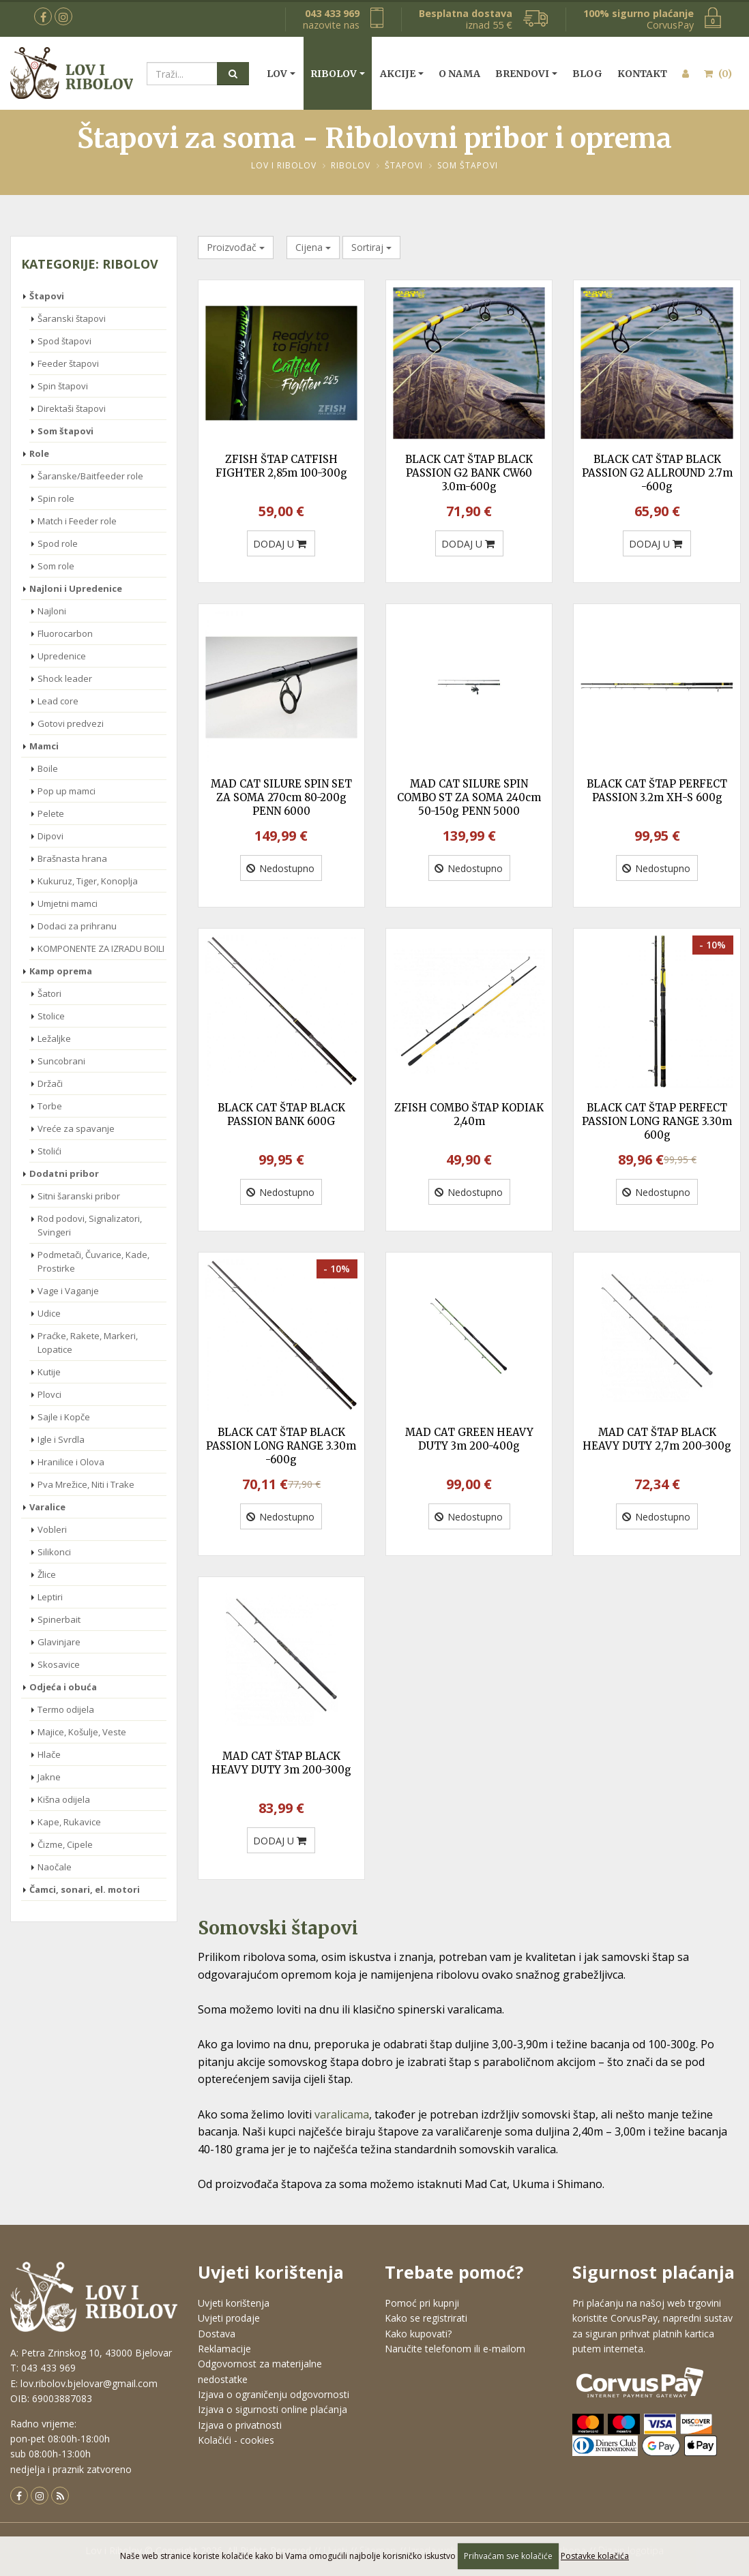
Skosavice (59, 1664)
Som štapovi (467, 165)
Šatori (49, 993)
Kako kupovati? (418, 2333)
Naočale (55, 1867)
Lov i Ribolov (284, 165)
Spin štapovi (63, 386)
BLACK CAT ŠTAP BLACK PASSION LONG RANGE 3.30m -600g (281, 1446)
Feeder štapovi (68, 363)
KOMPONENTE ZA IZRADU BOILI (101, 948)
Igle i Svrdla (61, 1439)
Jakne (49, 1777)
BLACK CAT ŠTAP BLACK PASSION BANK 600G (281, 1114)
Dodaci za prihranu (77, 926)
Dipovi (50, 836)
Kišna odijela (64, 1799)
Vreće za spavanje (76, 1128)
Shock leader (65, 678)
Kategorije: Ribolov (89, 264)
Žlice (47, 1574)
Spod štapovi (64, 341)
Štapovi (404, 165)
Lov (277, 74)
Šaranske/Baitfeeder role (90, 476)
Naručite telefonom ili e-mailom (455, 2348)
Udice (49, 1313)
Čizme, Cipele (65, 1844)
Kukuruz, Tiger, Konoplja (88, 881)
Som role (56, 566)
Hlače (49, 1754)
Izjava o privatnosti (240, 2424)
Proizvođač (236, 247)
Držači (50, 1083)
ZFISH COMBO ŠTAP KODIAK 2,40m (469, 1114)
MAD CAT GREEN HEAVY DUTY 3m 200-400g (469, 1439)
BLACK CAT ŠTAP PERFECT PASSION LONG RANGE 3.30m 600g (657, 1121)
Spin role (56, 498)
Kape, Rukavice (69, 1822)
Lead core (58, 701)
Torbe (50, 1106)
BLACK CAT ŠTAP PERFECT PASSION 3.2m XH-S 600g (657, 790)
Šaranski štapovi (72, 318)
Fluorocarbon (65, 633)
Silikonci (54, 1552)
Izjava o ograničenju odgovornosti (273, 2394)
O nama (459, 74)
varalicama (341, 2114)
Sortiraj (371, 247)
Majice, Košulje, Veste (82, 1732)
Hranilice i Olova (71, 1462)
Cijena (313, 247)
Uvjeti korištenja (233, 2302)
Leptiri (50, 1597)
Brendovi (522, 74)
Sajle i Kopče (64, 1417)
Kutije (49, 1372)
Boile (48, 768)
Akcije (397, 74)
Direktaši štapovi (72, 408)
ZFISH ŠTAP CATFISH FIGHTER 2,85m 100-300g (281, 466)
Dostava (216, 2333)
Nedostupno (280, 868)
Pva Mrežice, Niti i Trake (86, 1484)
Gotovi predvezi (71, 723)
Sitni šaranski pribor (79, 1196)
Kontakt (642, 74)
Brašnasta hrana (72, 858)
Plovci (49, 1394)
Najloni (52, 611)
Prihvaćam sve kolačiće (508, 2556)
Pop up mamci (67, 791)
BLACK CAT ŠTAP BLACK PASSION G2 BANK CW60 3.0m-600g (469, 473)
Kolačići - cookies (236, 2439)
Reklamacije (224, 2348)
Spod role (58, 543)
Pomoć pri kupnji (422, 2302)
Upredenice (62, 656)
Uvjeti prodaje (229, 2317)
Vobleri (52, 1529)
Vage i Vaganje (68, 1291)
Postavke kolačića (595, 2556)
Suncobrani (61, 1061)
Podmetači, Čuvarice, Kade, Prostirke (93, 1261)
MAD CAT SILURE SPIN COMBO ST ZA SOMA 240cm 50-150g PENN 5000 (469, 797)
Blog (587, 74)
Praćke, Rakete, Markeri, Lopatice (88, 1343)
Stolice (51, 1016)
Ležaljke (54, 1038)
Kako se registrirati (426, 2317)
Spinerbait (59, 1619)
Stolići (49, 1151)
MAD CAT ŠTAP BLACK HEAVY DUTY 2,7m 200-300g (657, 1439)
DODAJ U (279, 543)
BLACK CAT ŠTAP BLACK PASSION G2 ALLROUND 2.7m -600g (657, 473)
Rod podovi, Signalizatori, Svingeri (90, 1225)
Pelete (51, 813)
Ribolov (333, 74)
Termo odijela (66, 1709)
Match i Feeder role (77, 521)
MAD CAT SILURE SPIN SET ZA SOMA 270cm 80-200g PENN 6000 (281, 797)
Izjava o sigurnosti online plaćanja (272, 2409)
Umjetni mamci (68, 903)
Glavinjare (59, 1642)
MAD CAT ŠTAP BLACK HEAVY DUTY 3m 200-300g (281, 1763)
